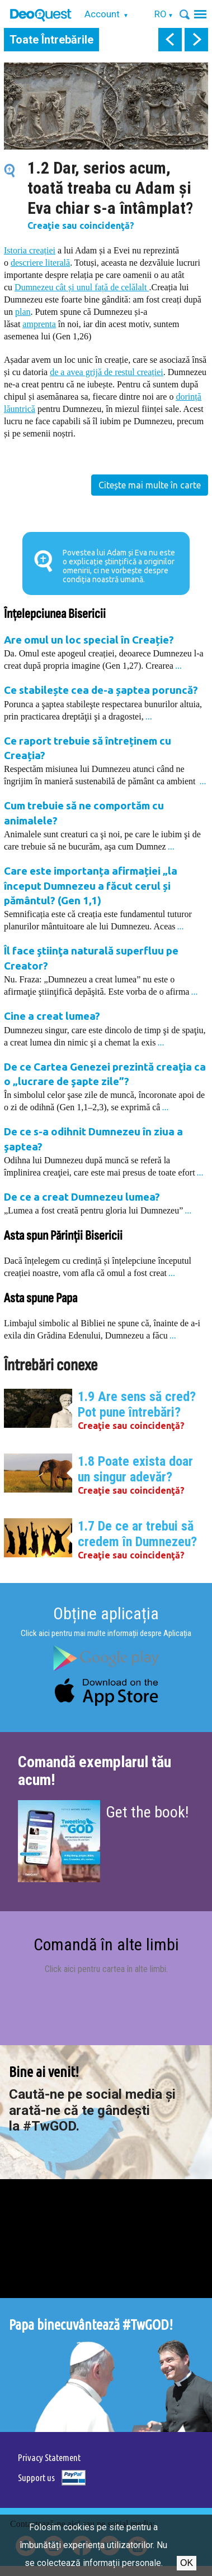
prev (170, 39)
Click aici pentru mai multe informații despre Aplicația (106, 1633)
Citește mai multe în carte (149, 485)
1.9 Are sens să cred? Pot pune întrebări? (137, 1404)
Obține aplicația (106, 1613)
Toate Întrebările (51, 39)
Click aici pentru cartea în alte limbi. (106, 1969)
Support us (36, 2477)
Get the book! (147, 1812)
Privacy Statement (49, 2457)
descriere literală (40, 262)
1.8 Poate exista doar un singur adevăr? (135, 1469)
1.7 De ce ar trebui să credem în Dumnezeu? (137, 1534)
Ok (186, 2563)
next (196, 39)
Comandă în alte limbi (106, 1944)
